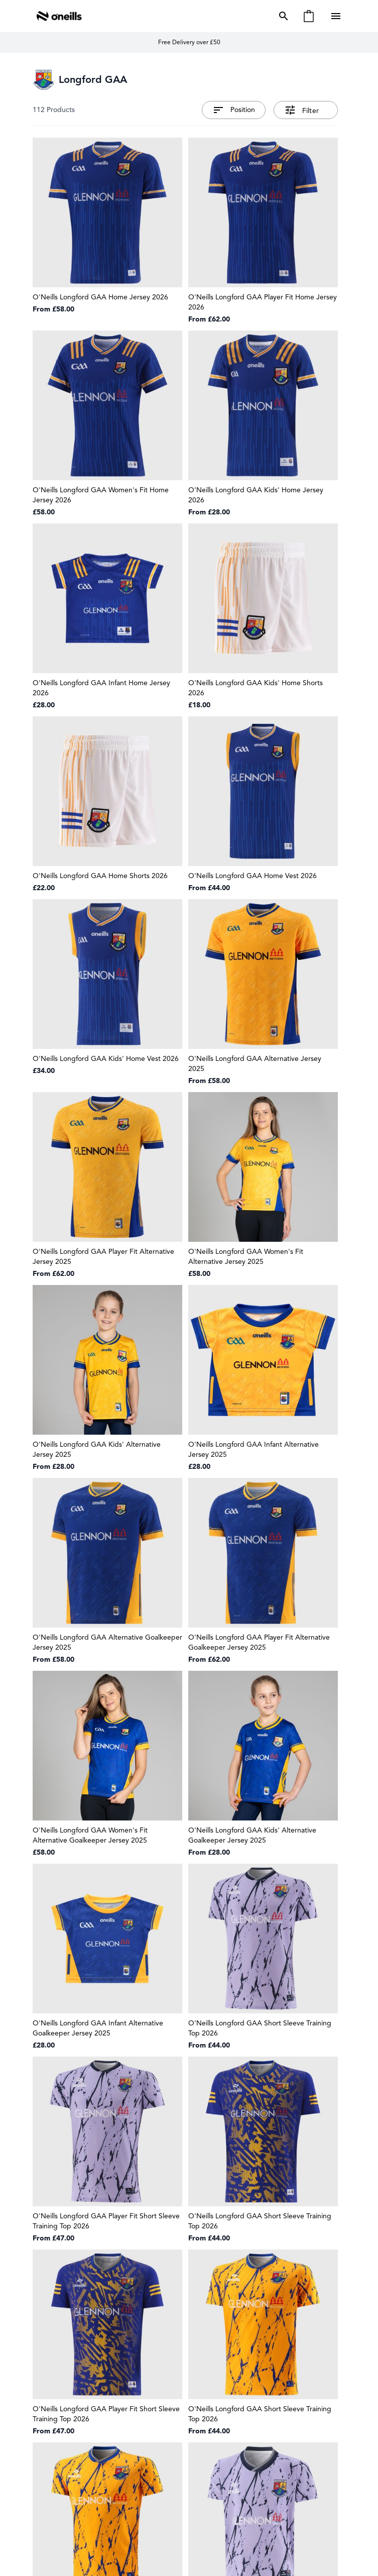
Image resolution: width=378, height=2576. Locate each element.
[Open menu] (337, 16)
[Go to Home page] (59, 16)
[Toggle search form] (282, 16)
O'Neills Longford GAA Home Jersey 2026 (100, 297)
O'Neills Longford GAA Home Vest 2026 (252, 876)
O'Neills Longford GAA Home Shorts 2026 (100, 876)
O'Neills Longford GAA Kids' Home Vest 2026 (106, 1058)
